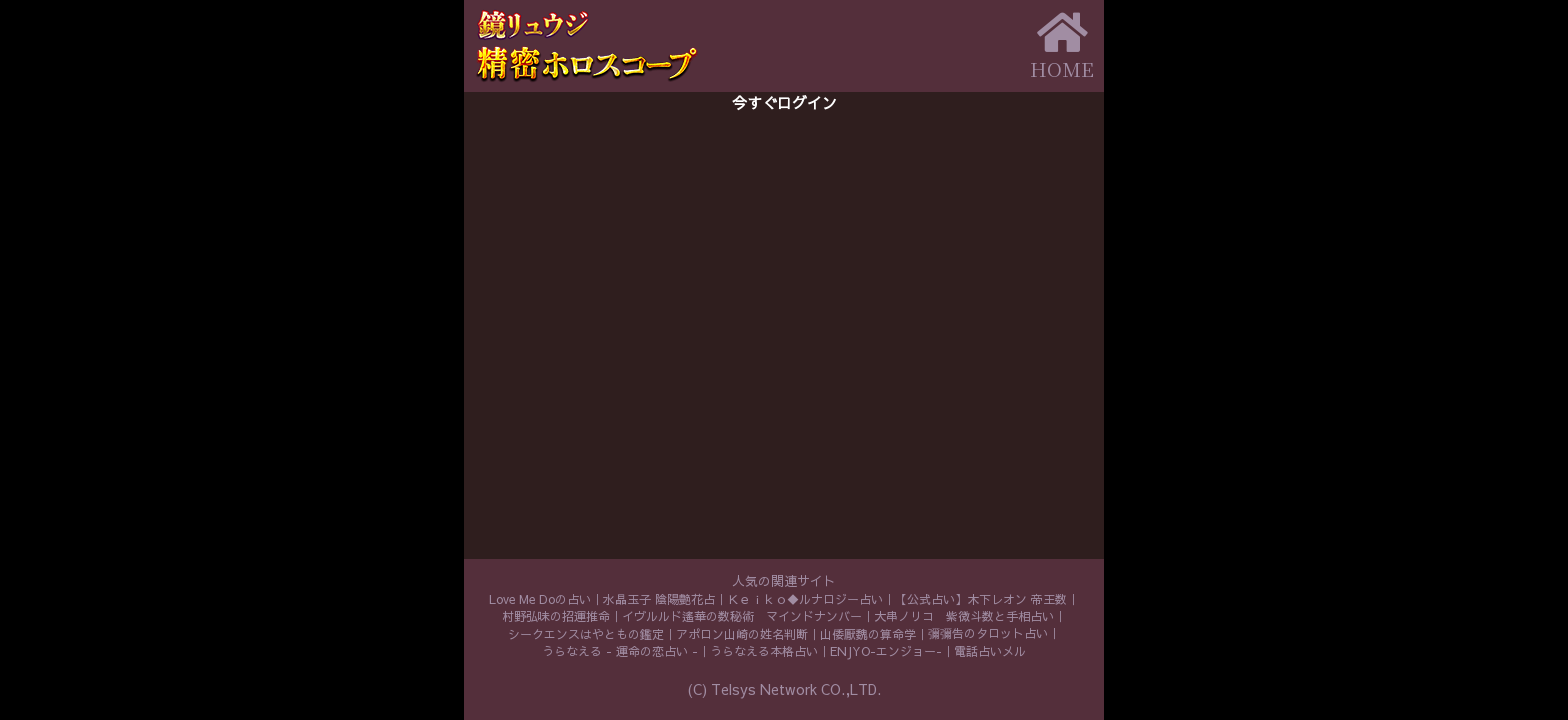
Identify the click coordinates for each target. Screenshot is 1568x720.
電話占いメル (990, 651)
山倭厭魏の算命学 (868, 634)
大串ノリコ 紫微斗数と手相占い (964, 616)
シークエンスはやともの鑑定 (586, 634)
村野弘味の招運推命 (556, 616)
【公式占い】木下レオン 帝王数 (981, 599)
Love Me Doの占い (540, 599)
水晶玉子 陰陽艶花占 (659, 599)
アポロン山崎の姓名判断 (742, 634)
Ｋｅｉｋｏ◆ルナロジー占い (805, 599)
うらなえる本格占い (764, 651)
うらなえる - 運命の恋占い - (620, 651)
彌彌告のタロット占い (988, 633)
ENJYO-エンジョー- (886, 651)
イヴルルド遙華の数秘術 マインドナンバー (742, 616)
